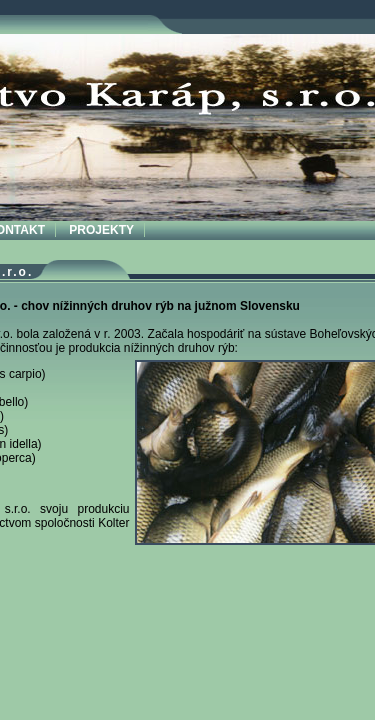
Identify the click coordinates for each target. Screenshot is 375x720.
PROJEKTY (101, 230)
